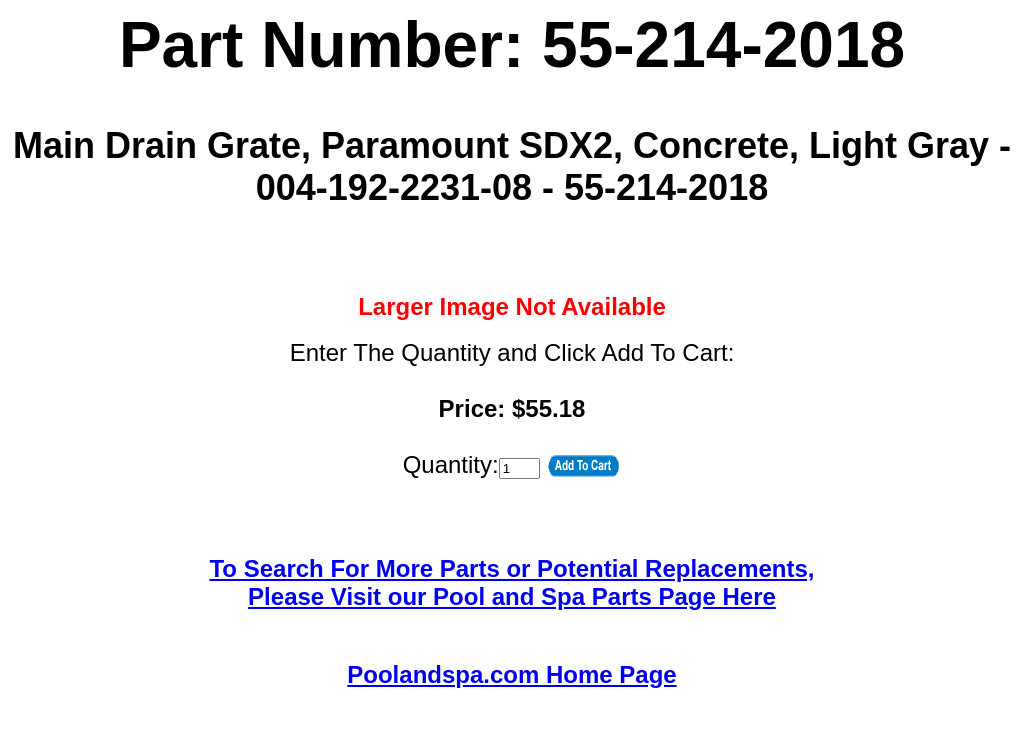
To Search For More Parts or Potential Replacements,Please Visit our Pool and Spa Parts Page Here (511, 582)
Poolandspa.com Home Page (511, 674)
